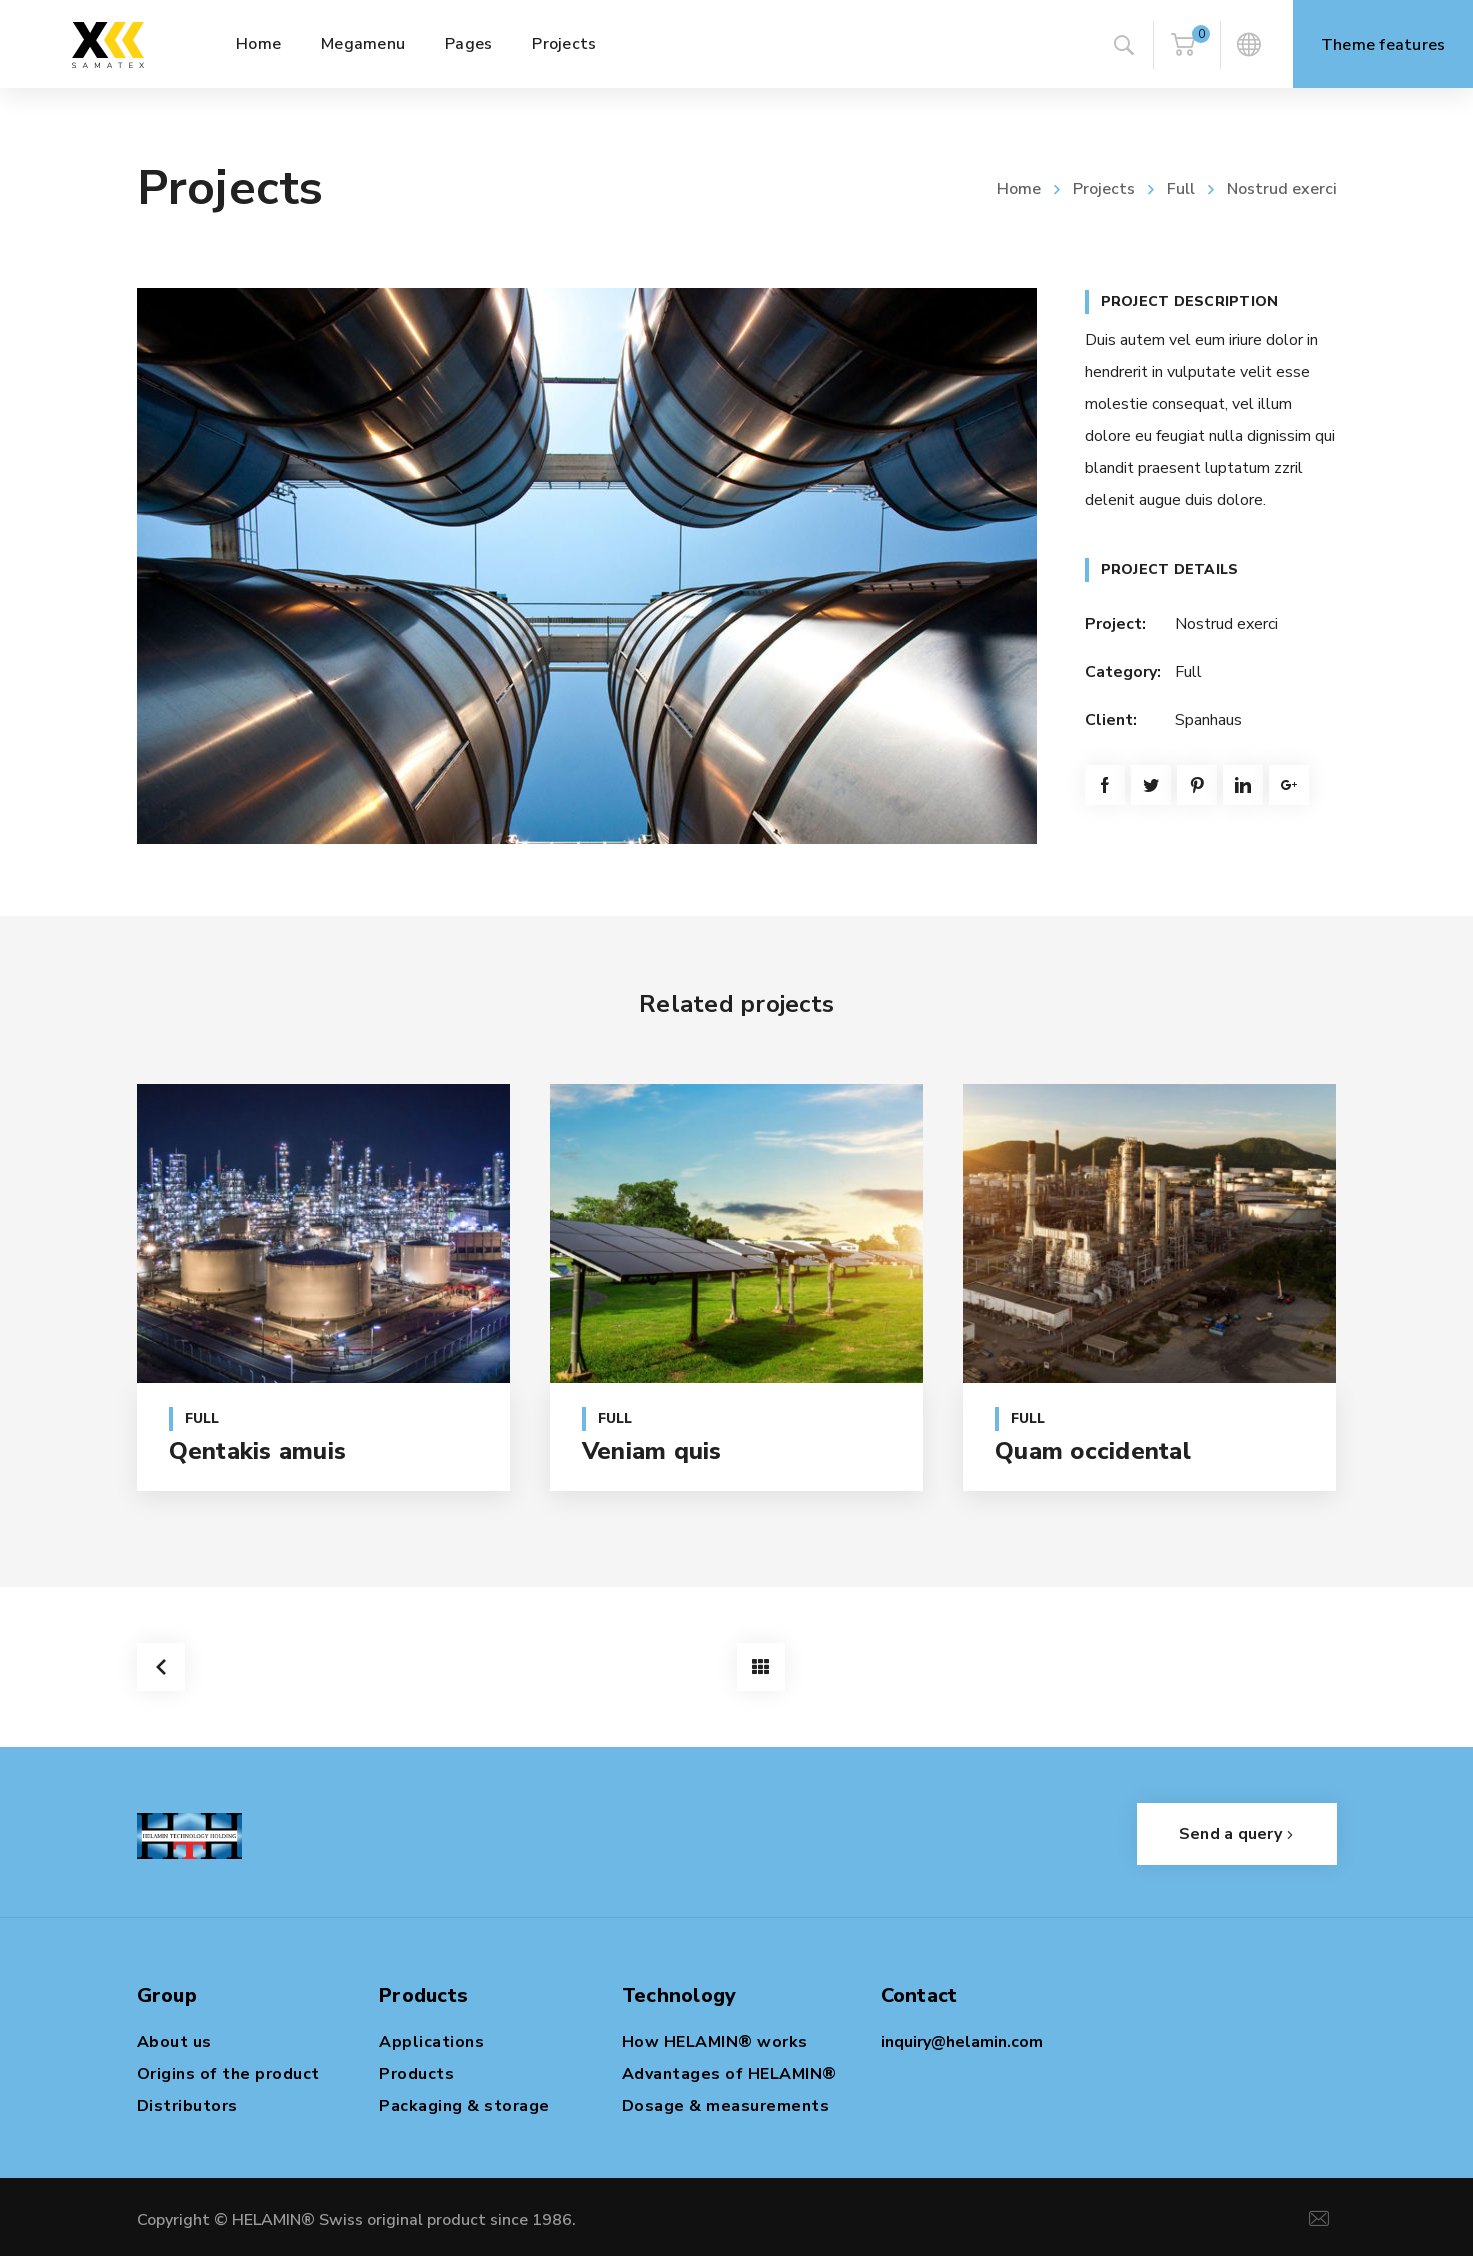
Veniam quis (652, 1451)
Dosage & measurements (726, 2106)
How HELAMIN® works (715, 2042)
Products (416, 2074)
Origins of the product (228, 2074)
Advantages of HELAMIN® (729, 2074)
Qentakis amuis (258, 1451)
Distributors (187, 2106)
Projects (1104, 189)
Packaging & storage (464, 2106)
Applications (431, 2042)
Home (1019, 189)
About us (174, 2042)
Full (1181, 189)
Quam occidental (1093, 1451)
